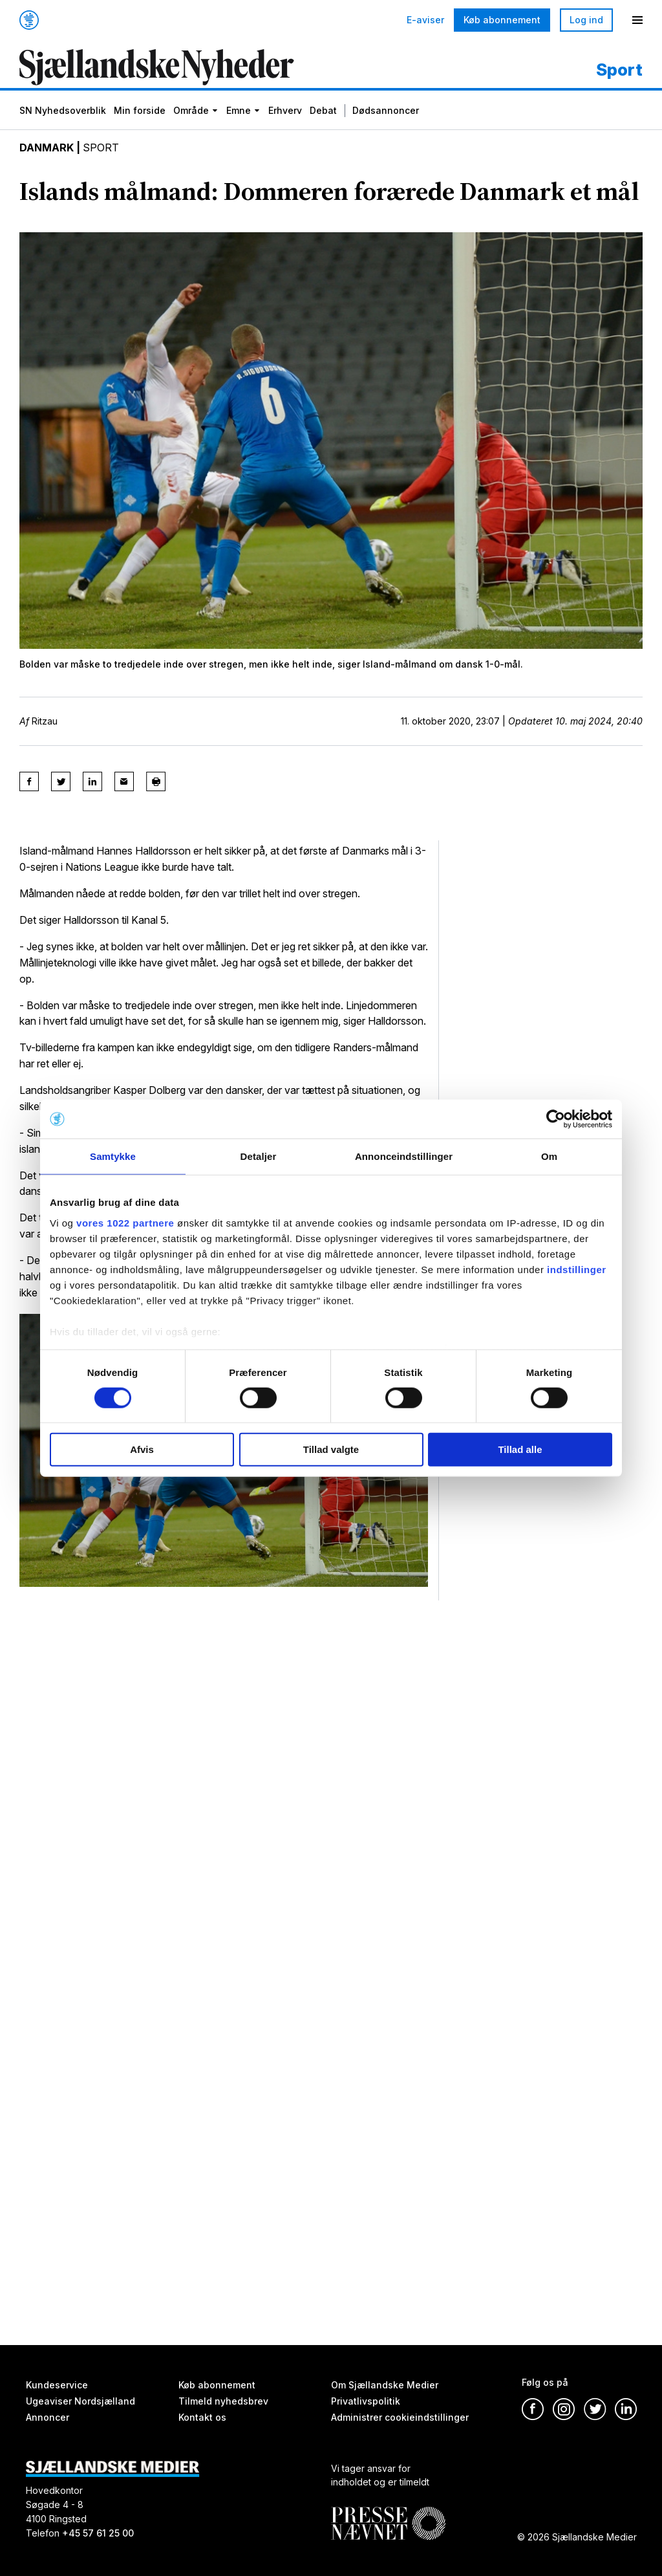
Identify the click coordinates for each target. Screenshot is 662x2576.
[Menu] (637, 20)
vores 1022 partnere (125, 1222)
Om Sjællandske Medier (384, 2384)
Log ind (586, 19)
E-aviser (425, 20)
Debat (323, 110)
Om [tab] (549, 1156)
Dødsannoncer (385, 110)
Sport (101, 147)
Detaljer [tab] (258, 1156)
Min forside (140, 110)
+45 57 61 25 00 (98, 2532)
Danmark (46, 147)
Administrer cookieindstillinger (400, 2417)
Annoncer (47, 2417)
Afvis (142, 1449)
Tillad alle (520, 1449)
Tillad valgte (331, 1449)
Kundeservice (57, 2384)
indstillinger (576, 1268)
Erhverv (285, 110)
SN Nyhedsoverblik (62, 110)
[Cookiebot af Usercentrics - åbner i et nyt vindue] (555, 1119)
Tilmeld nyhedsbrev (223, 2401)
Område (191, 110)
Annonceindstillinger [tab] (404, 1156)
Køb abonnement (502, 19)
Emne (238, 110)
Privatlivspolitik (365, 2401)
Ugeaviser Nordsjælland (80, 2401)
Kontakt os (202, 2417)
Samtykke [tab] (113, 1156)
